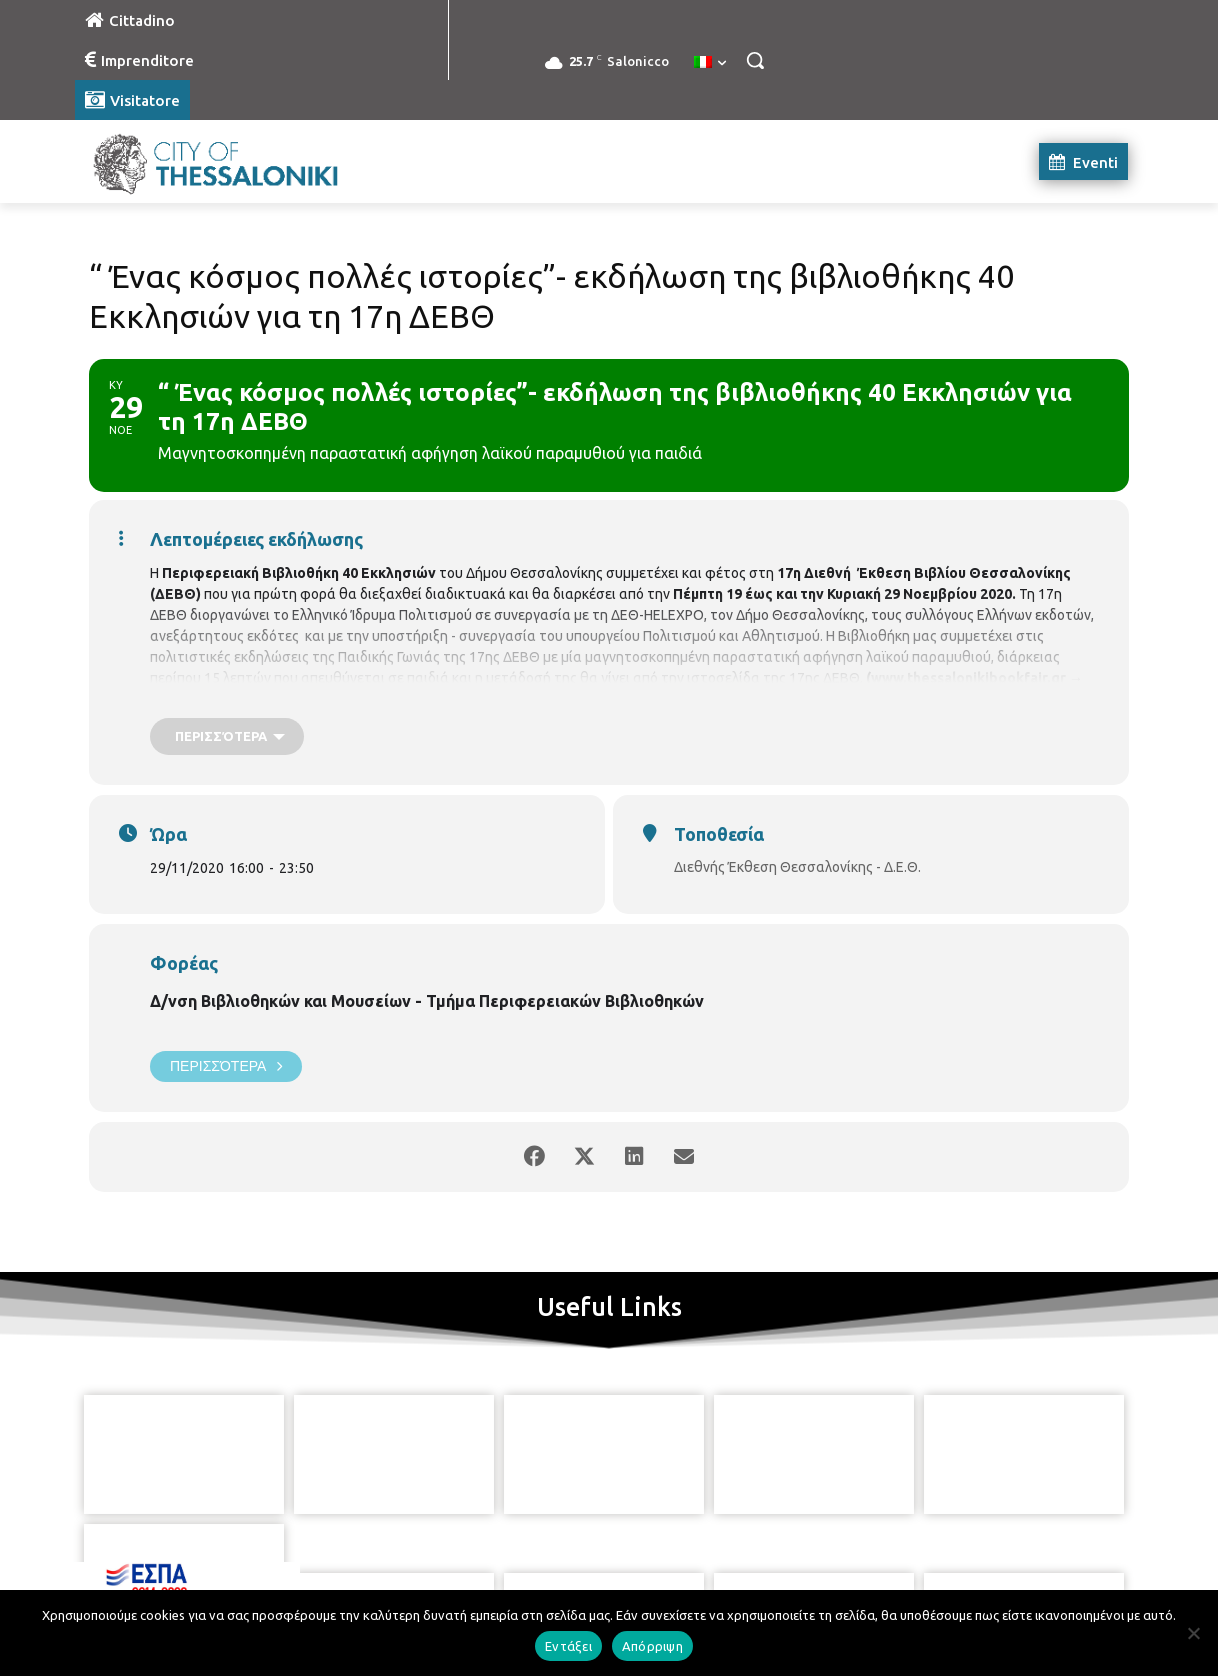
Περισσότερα (226, 1066)
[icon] (700, 1565)
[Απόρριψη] (1193, 1633)
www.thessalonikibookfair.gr (968, 678)
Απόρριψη (652, 1646)
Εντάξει (568, 1646)
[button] (755, 60)
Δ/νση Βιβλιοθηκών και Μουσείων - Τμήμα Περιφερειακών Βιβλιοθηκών (427, 1001)
